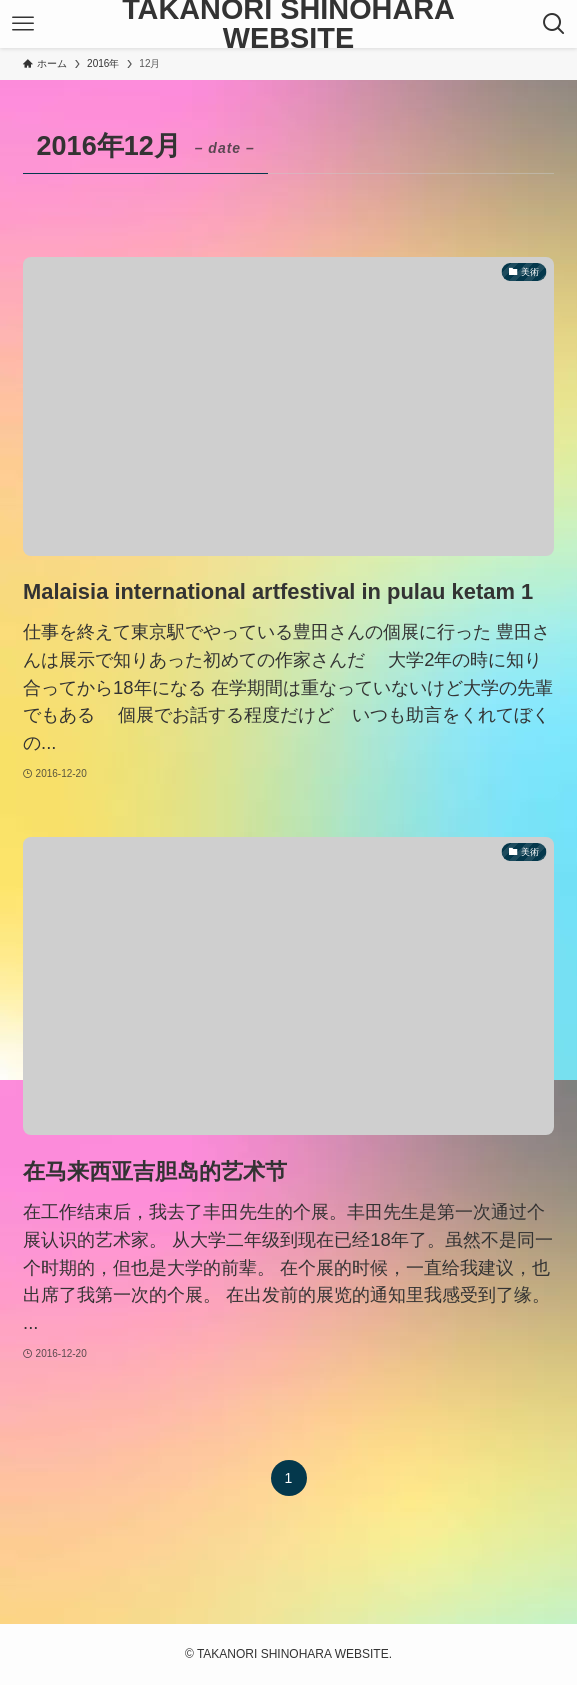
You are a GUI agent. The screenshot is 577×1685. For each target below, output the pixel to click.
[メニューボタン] (23, 24)
